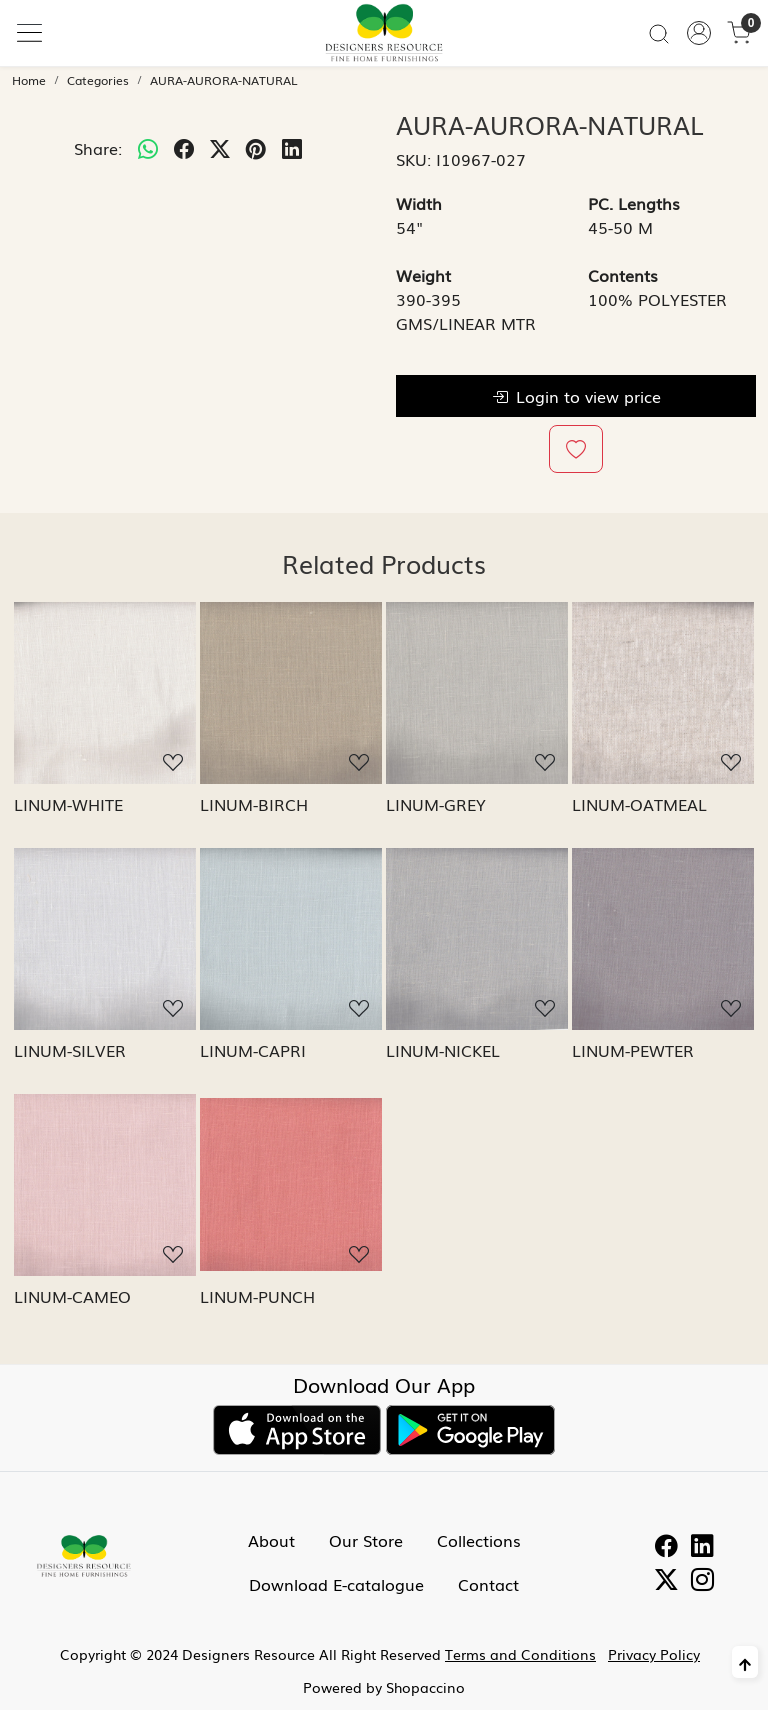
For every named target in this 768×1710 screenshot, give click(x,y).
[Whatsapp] (148, 148)
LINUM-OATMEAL (639, 804)
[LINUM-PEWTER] (663, 939)
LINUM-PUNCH (257, 1296)
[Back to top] (745, 1662)
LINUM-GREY (436, 804)
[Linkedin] (702, 1548)
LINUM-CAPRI (253, 1050)
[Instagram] (702, 1582)
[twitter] (220, 148)
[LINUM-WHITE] (105, 693)
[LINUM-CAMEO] (105, 1185)
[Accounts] (699, 33)
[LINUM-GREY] (477, 693)
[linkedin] (292, 148)
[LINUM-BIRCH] (291, 693)
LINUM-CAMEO (72, 1296)
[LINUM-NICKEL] (477, 939)
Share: (98, 148)
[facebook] (184, 148)
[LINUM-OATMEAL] (663, 693)
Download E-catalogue (336, 1584)
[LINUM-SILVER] (105, 939)
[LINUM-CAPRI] (291, 939)
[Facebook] (666, 1548)
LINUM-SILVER (70, 1050)
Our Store (366, 1540)
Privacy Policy (654, 1654)
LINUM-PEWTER (633, 1050)
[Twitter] (666, 1582)
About (271, 1540)
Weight (423, 275)
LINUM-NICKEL (443, 1050)
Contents (623, 275)
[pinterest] (256, 148)
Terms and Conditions (520, 1654)
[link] (659, 32)
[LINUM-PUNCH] (291, 1185)
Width (419, 203)
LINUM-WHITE (68, 804)
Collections (479, 1540)
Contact (488, 1584)
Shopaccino (425, 1687)
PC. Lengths (634, 203)
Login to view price (576, 396)
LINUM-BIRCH (254, 804)
